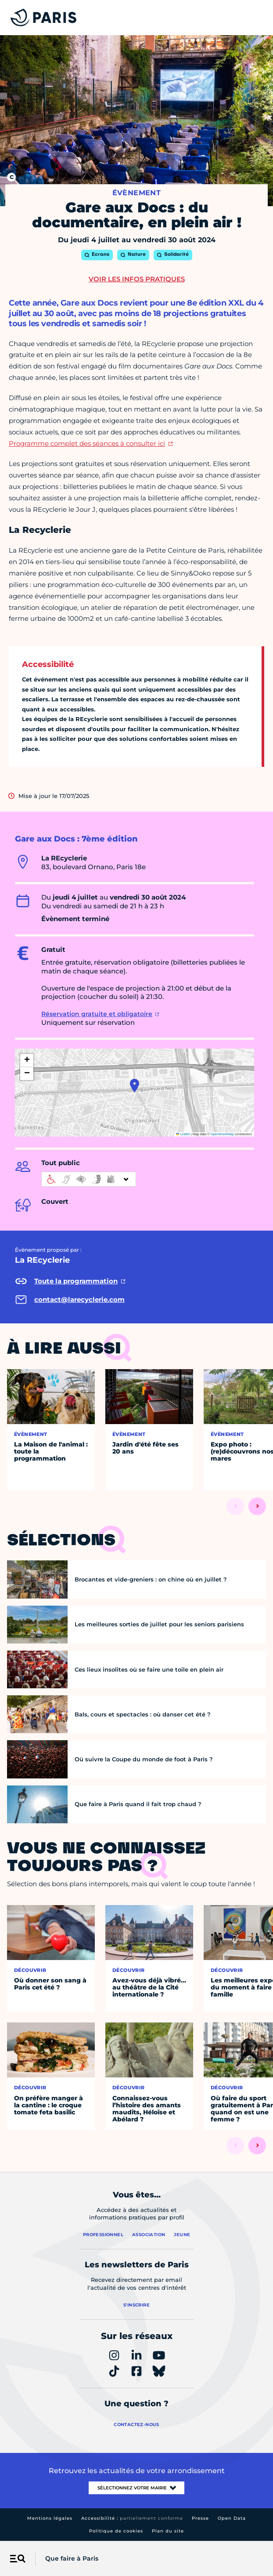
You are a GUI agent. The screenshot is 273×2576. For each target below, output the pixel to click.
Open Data (232, 2518)
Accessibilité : (132, 2518)
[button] (134, 1085)
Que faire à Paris (71, 2558)
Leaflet (183, 1134)
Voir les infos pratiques (137, 279)
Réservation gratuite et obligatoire (96, 1014)
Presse (200, 2518)
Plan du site (168, 2531)
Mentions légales (49, 2518)
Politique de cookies (116, 2531)
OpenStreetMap (222, 1134)
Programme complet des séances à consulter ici (87, 443)
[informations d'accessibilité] (88, 1179)
